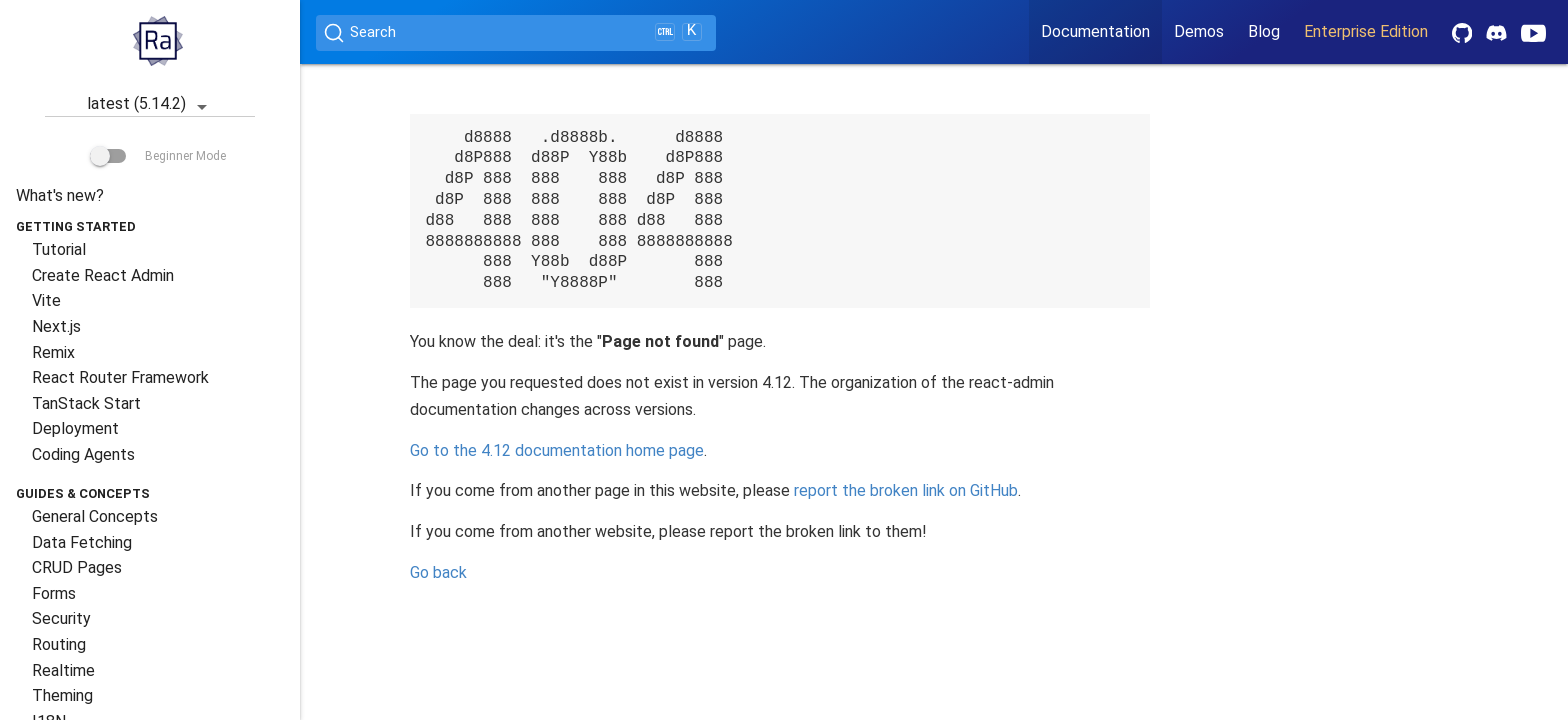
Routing (59, 644)
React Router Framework (120, 377)
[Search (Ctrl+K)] (516, 33)
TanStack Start (86, 403)
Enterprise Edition (1366, 31)
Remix (53, 352)
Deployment (75, 428)
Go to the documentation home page (557, 450)
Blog (1264, 31)
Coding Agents (83, 454)
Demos (1199, 31)
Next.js (56, 326)
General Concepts (95, 516)
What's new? (60, 195)
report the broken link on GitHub (906, 490)
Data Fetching (82, 542)
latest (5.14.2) (150, 105)
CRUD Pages (77, 567)
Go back (438, 572)
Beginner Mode (158, 156)
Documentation (1095, 31)
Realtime (63, 670)
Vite (46, 300)
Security (61, 618)
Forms (54, 593)
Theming (62, 695)
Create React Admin (103, 275)
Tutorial (59, 249)
